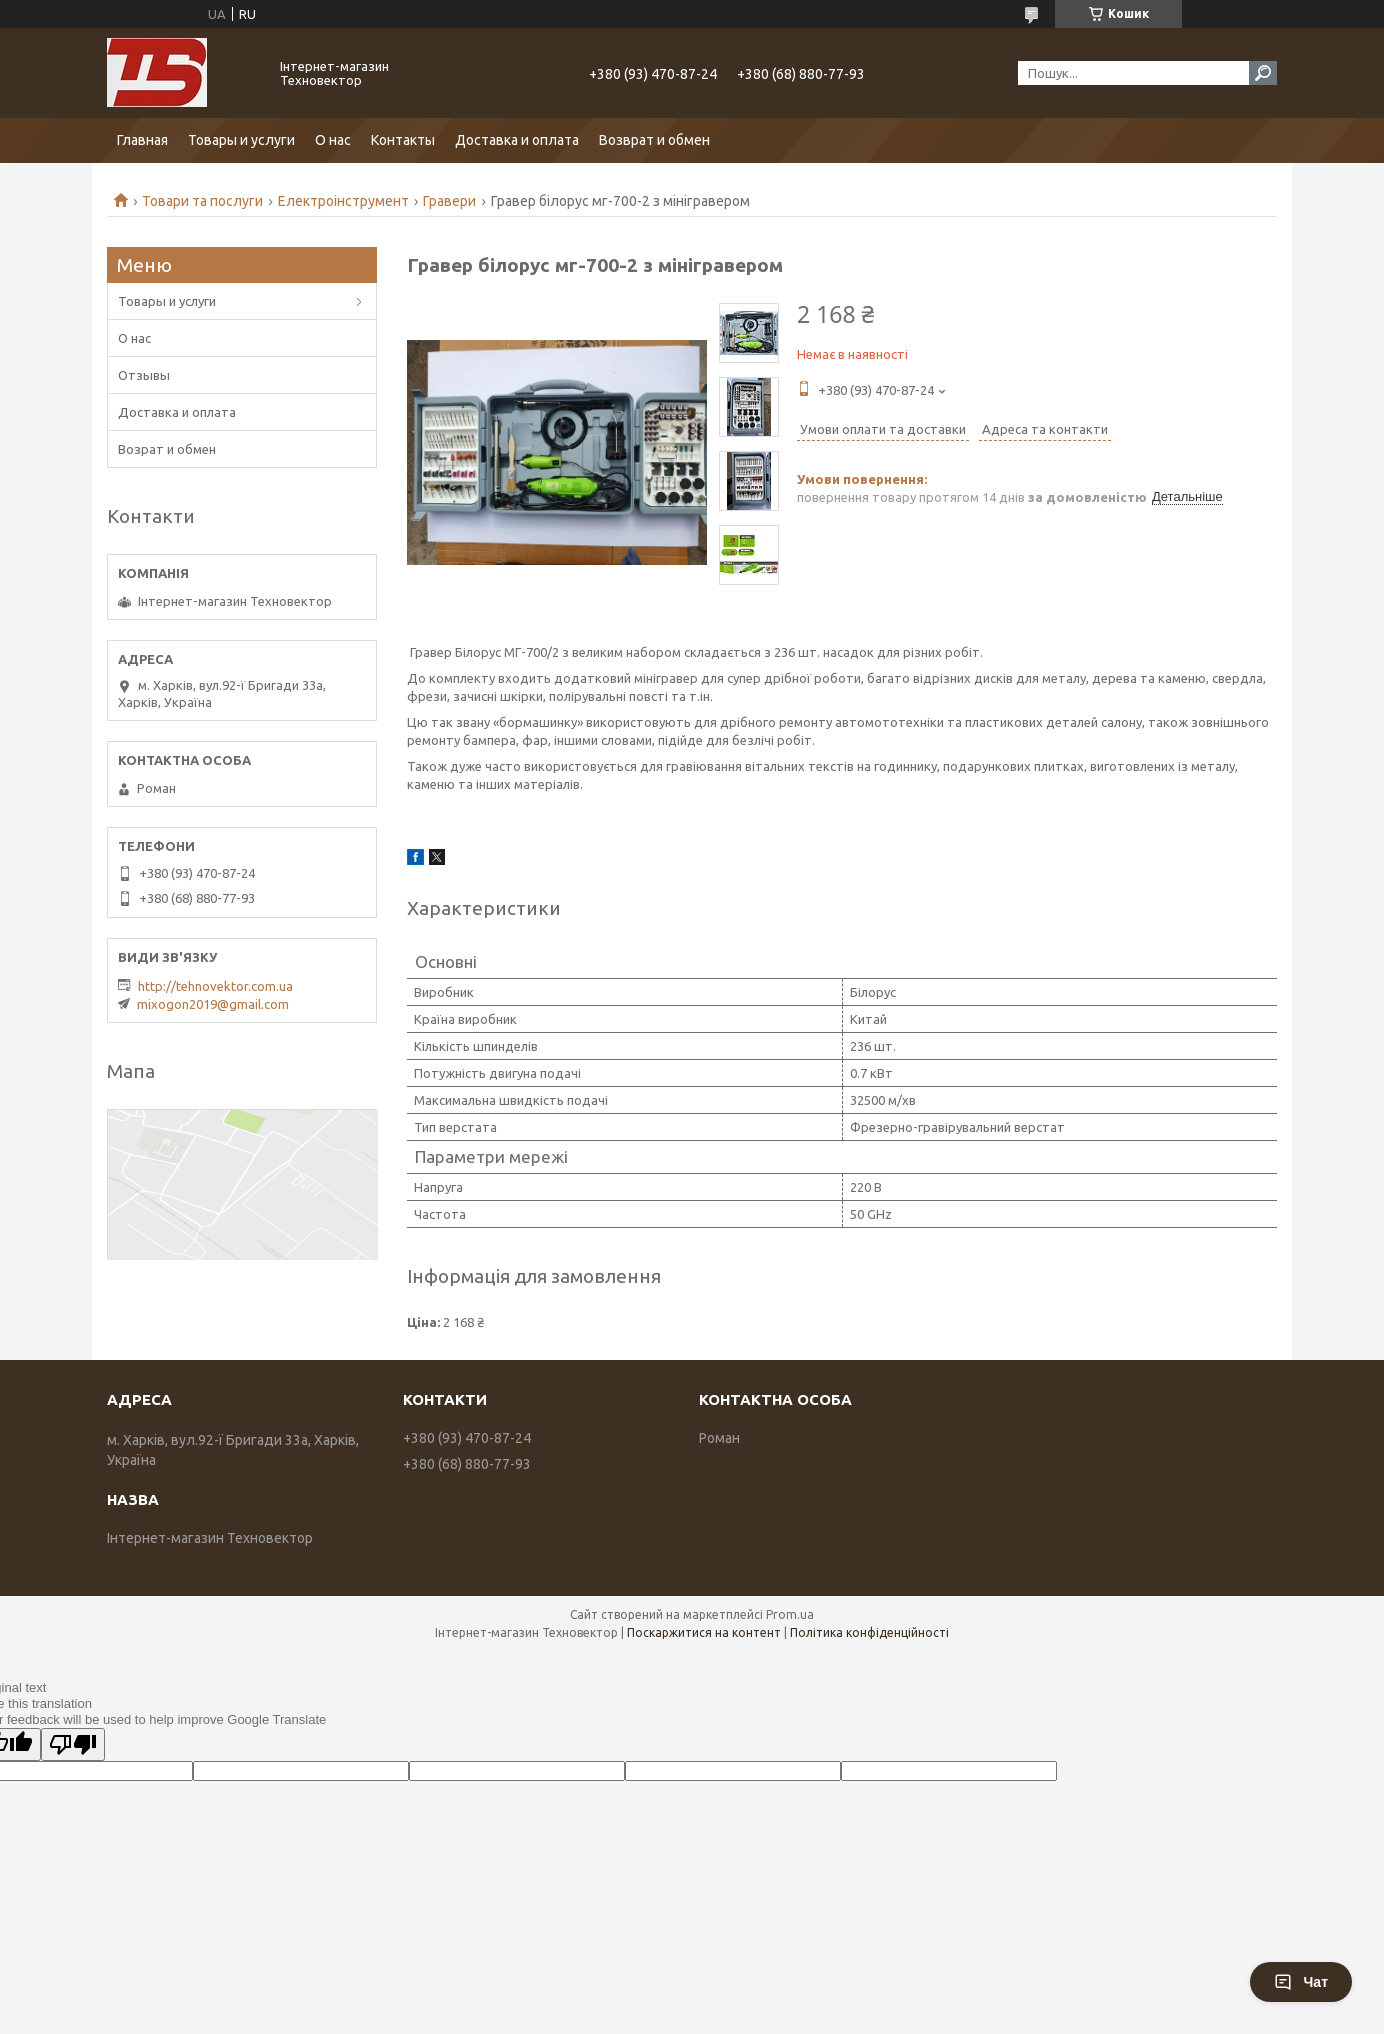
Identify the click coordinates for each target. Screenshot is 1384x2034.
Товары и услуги (241, 140)
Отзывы (144, 375)
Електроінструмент (343, 201)
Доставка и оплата (517, 140)
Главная (142, 140)
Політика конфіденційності (869, 1632)
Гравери (449, 201)
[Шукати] (1263, 73)
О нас (333, 140)
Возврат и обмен (654, 140)
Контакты (403, 140)
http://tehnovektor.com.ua (215, 986)
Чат (1301, 1982)
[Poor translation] (73, 1744)
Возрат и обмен (167, 449)
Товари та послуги (202, 201)
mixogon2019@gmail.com (213, 1004)
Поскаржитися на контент (704, 1632)
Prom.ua (790, 1614)
